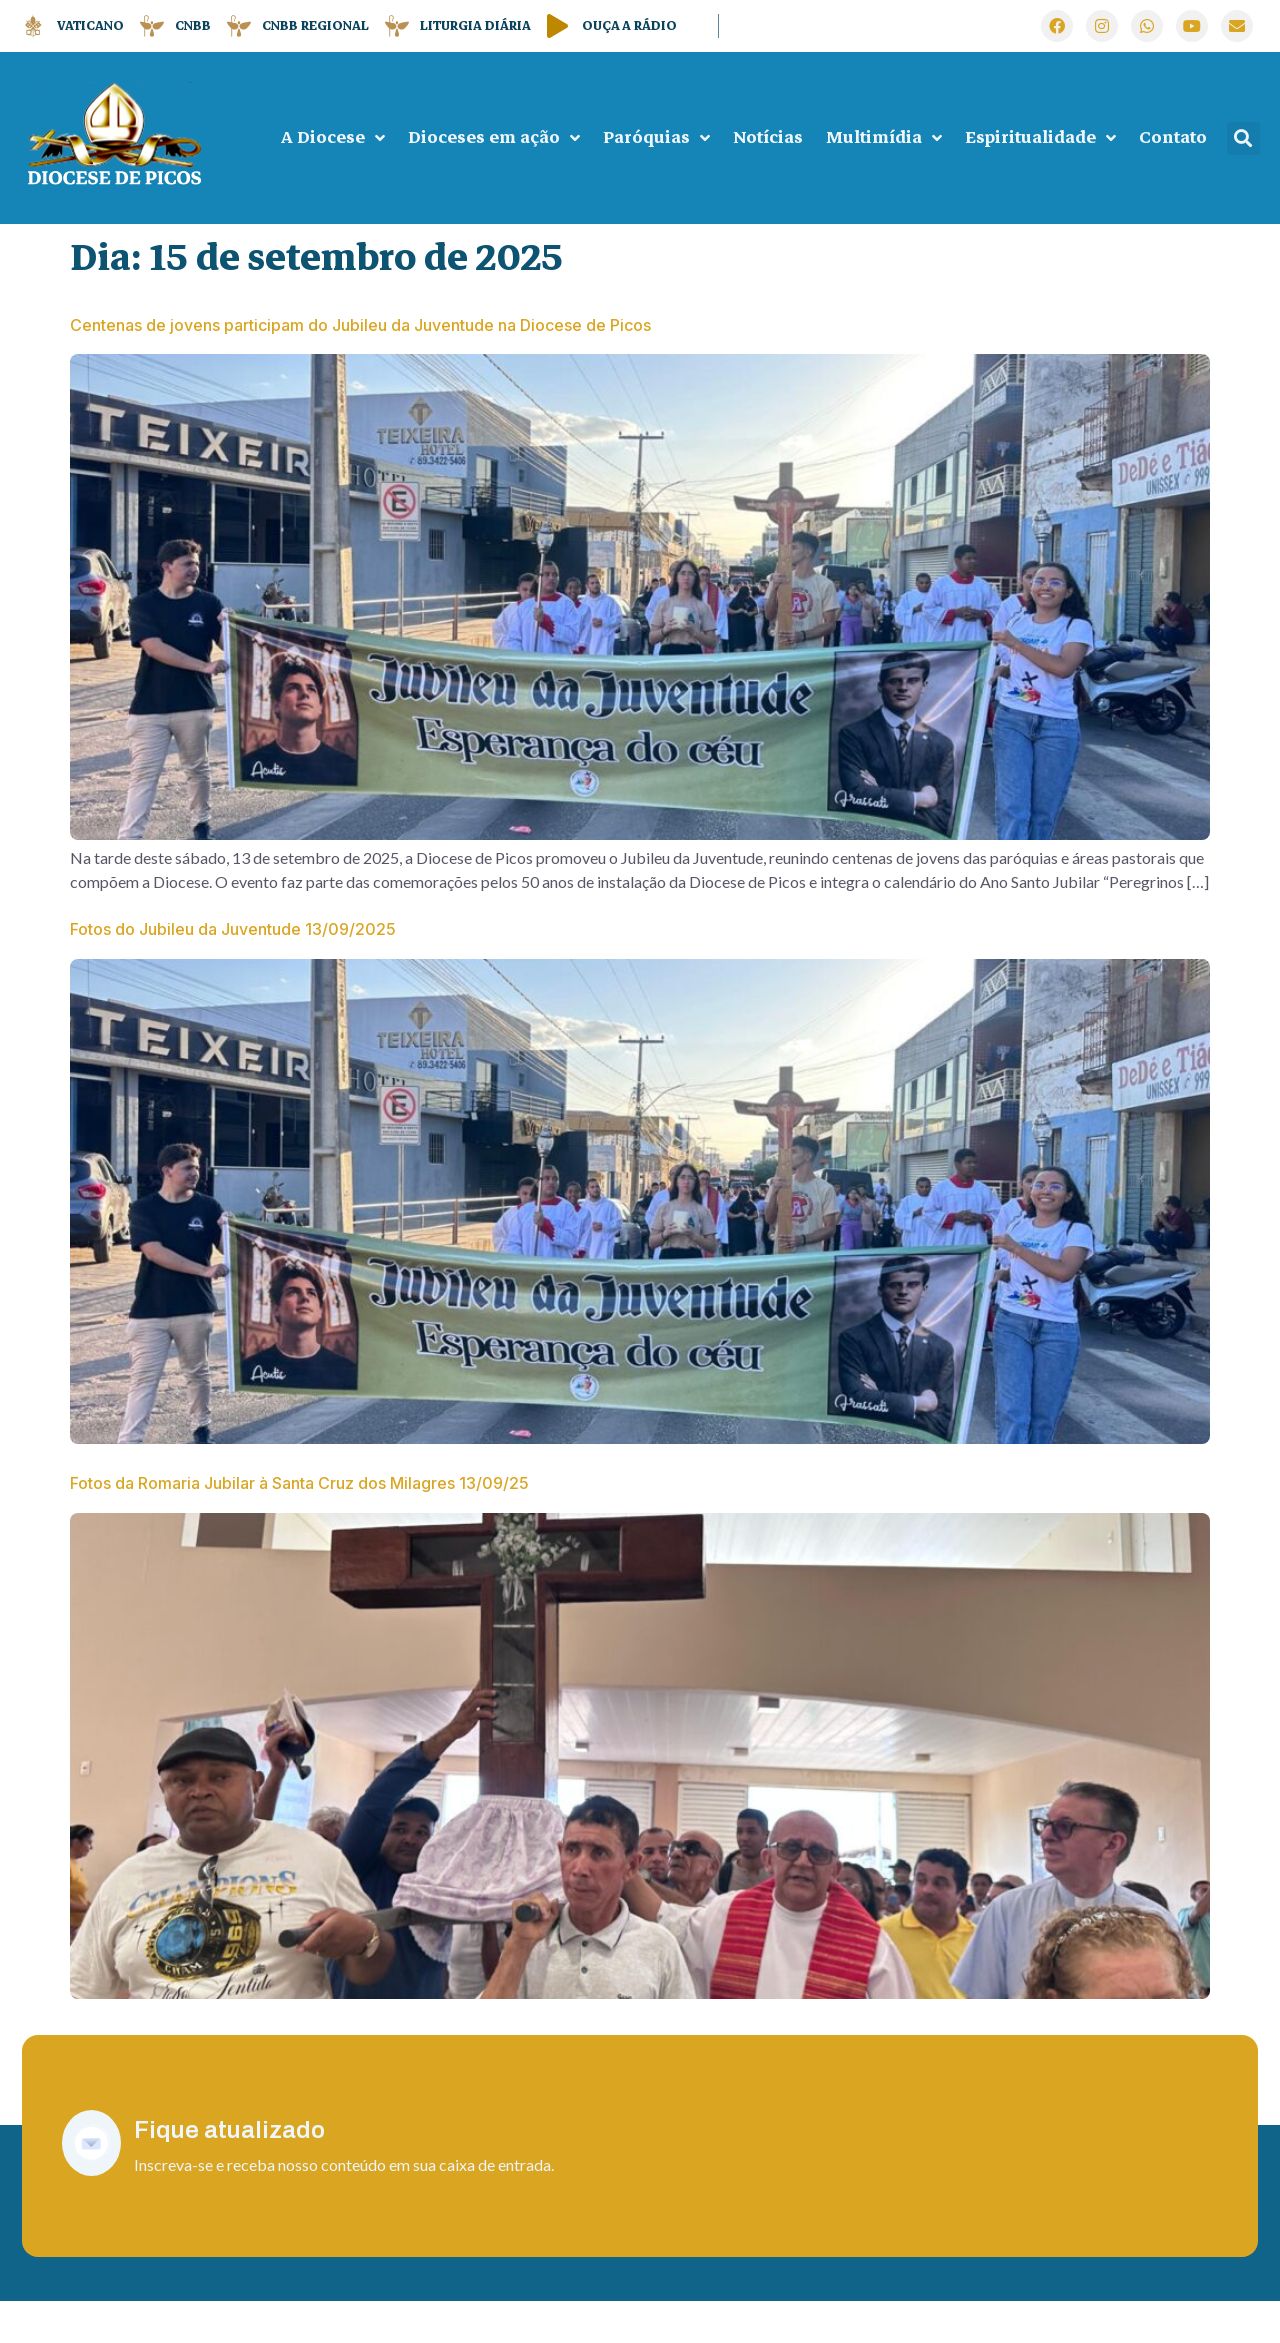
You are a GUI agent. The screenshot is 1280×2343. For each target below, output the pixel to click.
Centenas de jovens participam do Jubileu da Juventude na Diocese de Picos (360, 325)
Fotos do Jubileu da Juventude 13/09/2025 (233, 943)
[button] (1243, 138)
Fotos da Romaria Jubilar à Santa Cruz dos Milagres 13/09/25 (299, 1512)
